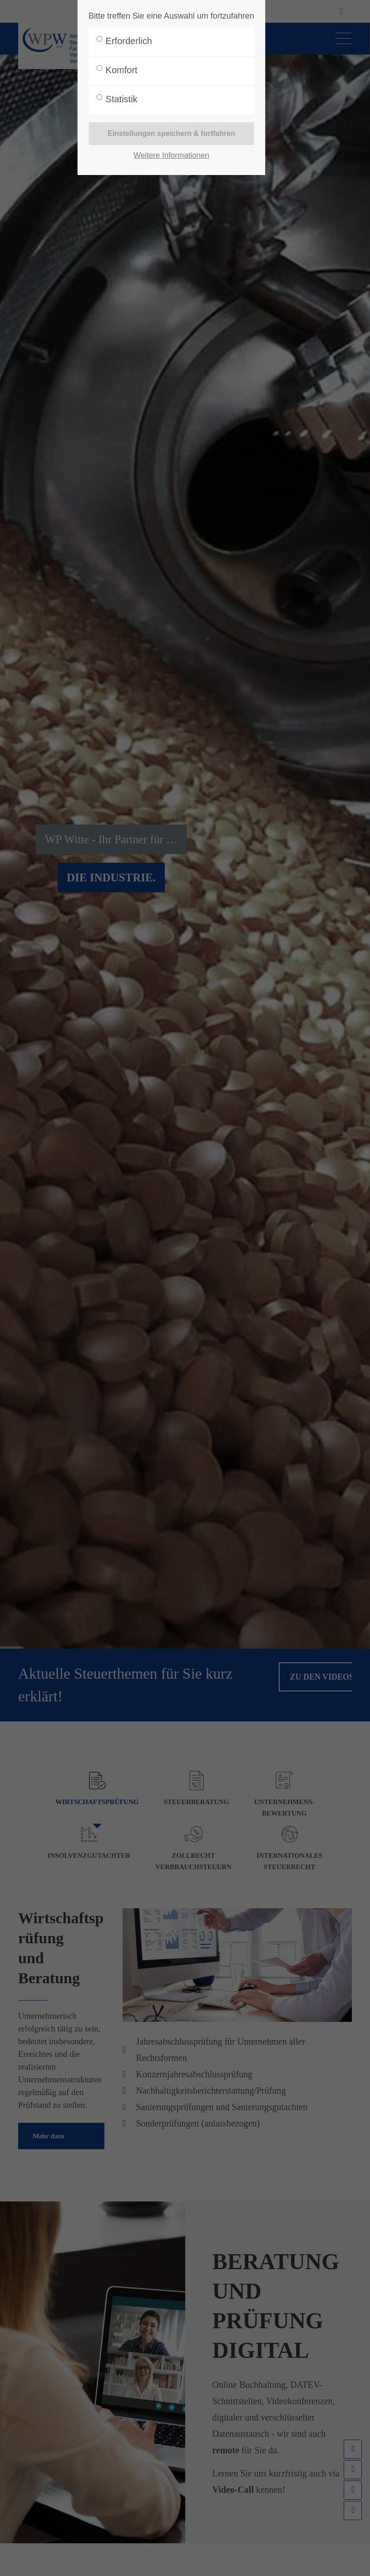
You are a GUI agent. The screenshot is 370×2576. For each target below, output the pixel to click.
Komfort (122, 70)
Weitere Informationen (171, 155)
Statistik (122, 99)
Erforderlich (129, 41)
